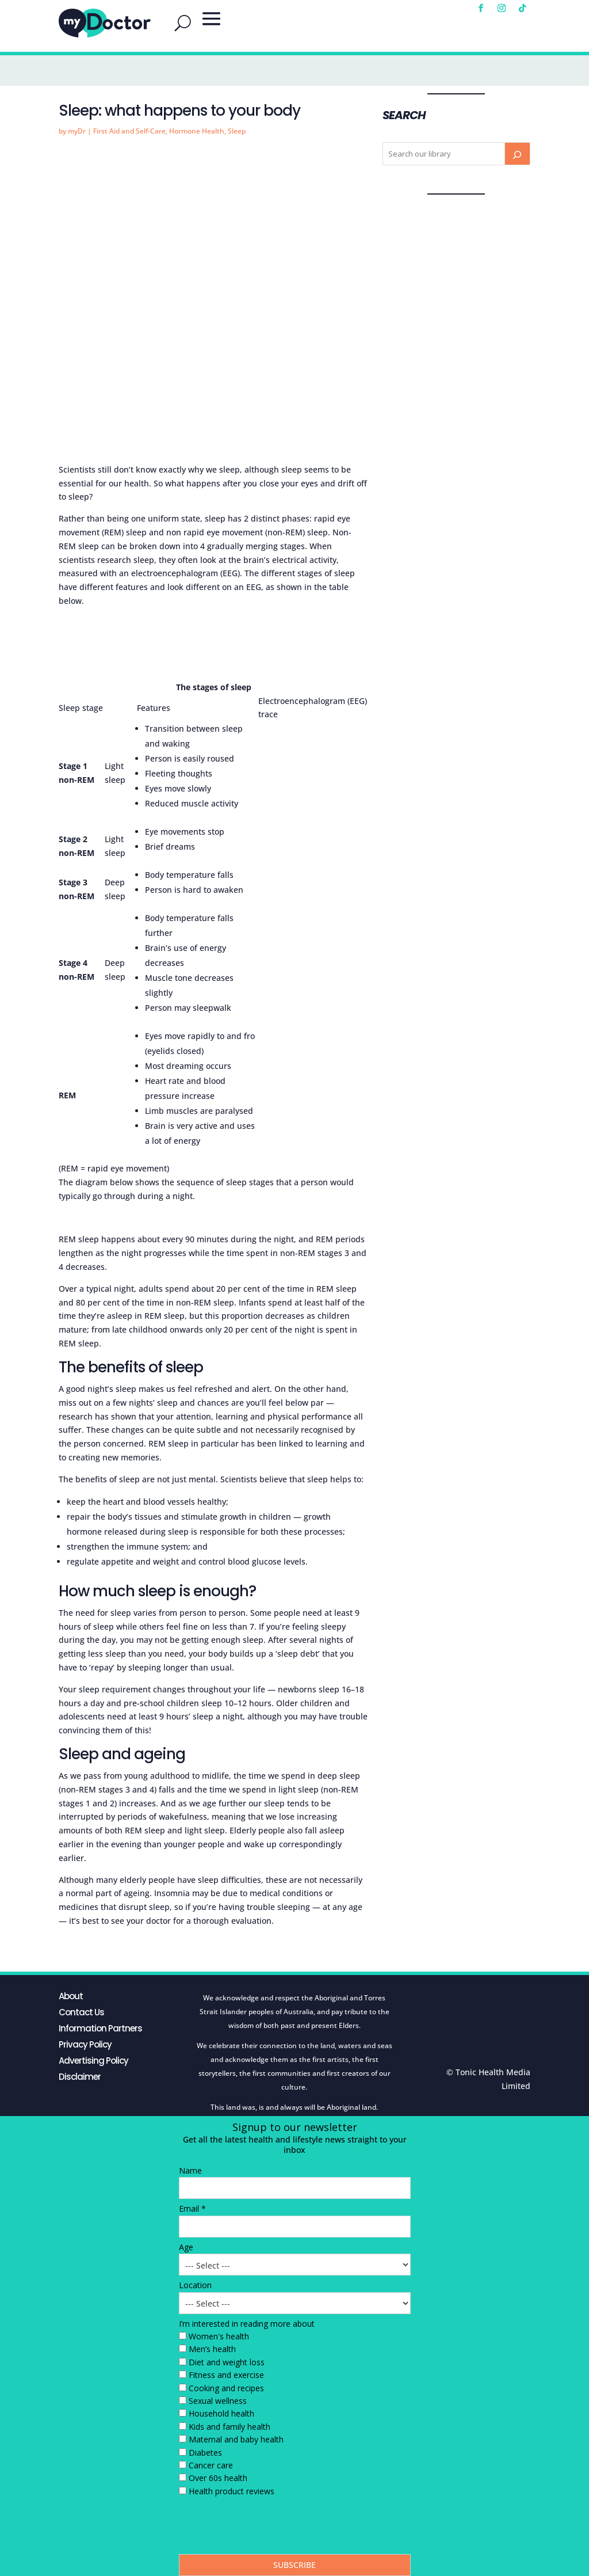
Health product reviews (231, 2491)
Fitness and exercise (226, 2374)
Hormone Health (196, 131)
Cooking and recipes (226, 2388)
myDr (77, 131)
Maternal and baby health (236, 2439)
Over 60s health (218, 2477)
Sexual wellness (218, 2400)
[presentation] (266, 2528)
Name (190, 2170)
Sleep (237, 131)
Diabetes (205, 2452)
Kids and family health (229, 2426)
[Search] (517, 153)
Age (186, 2247)
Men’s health (212, 2348)
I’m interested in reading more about (247, 2323)
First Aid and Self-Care (129, 131)
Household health (221, 2413)
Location (195, 2285)
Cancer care (211, 2465)
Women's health (219, 2336)
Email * (192, 2208)
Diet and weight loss (227, 2362)
